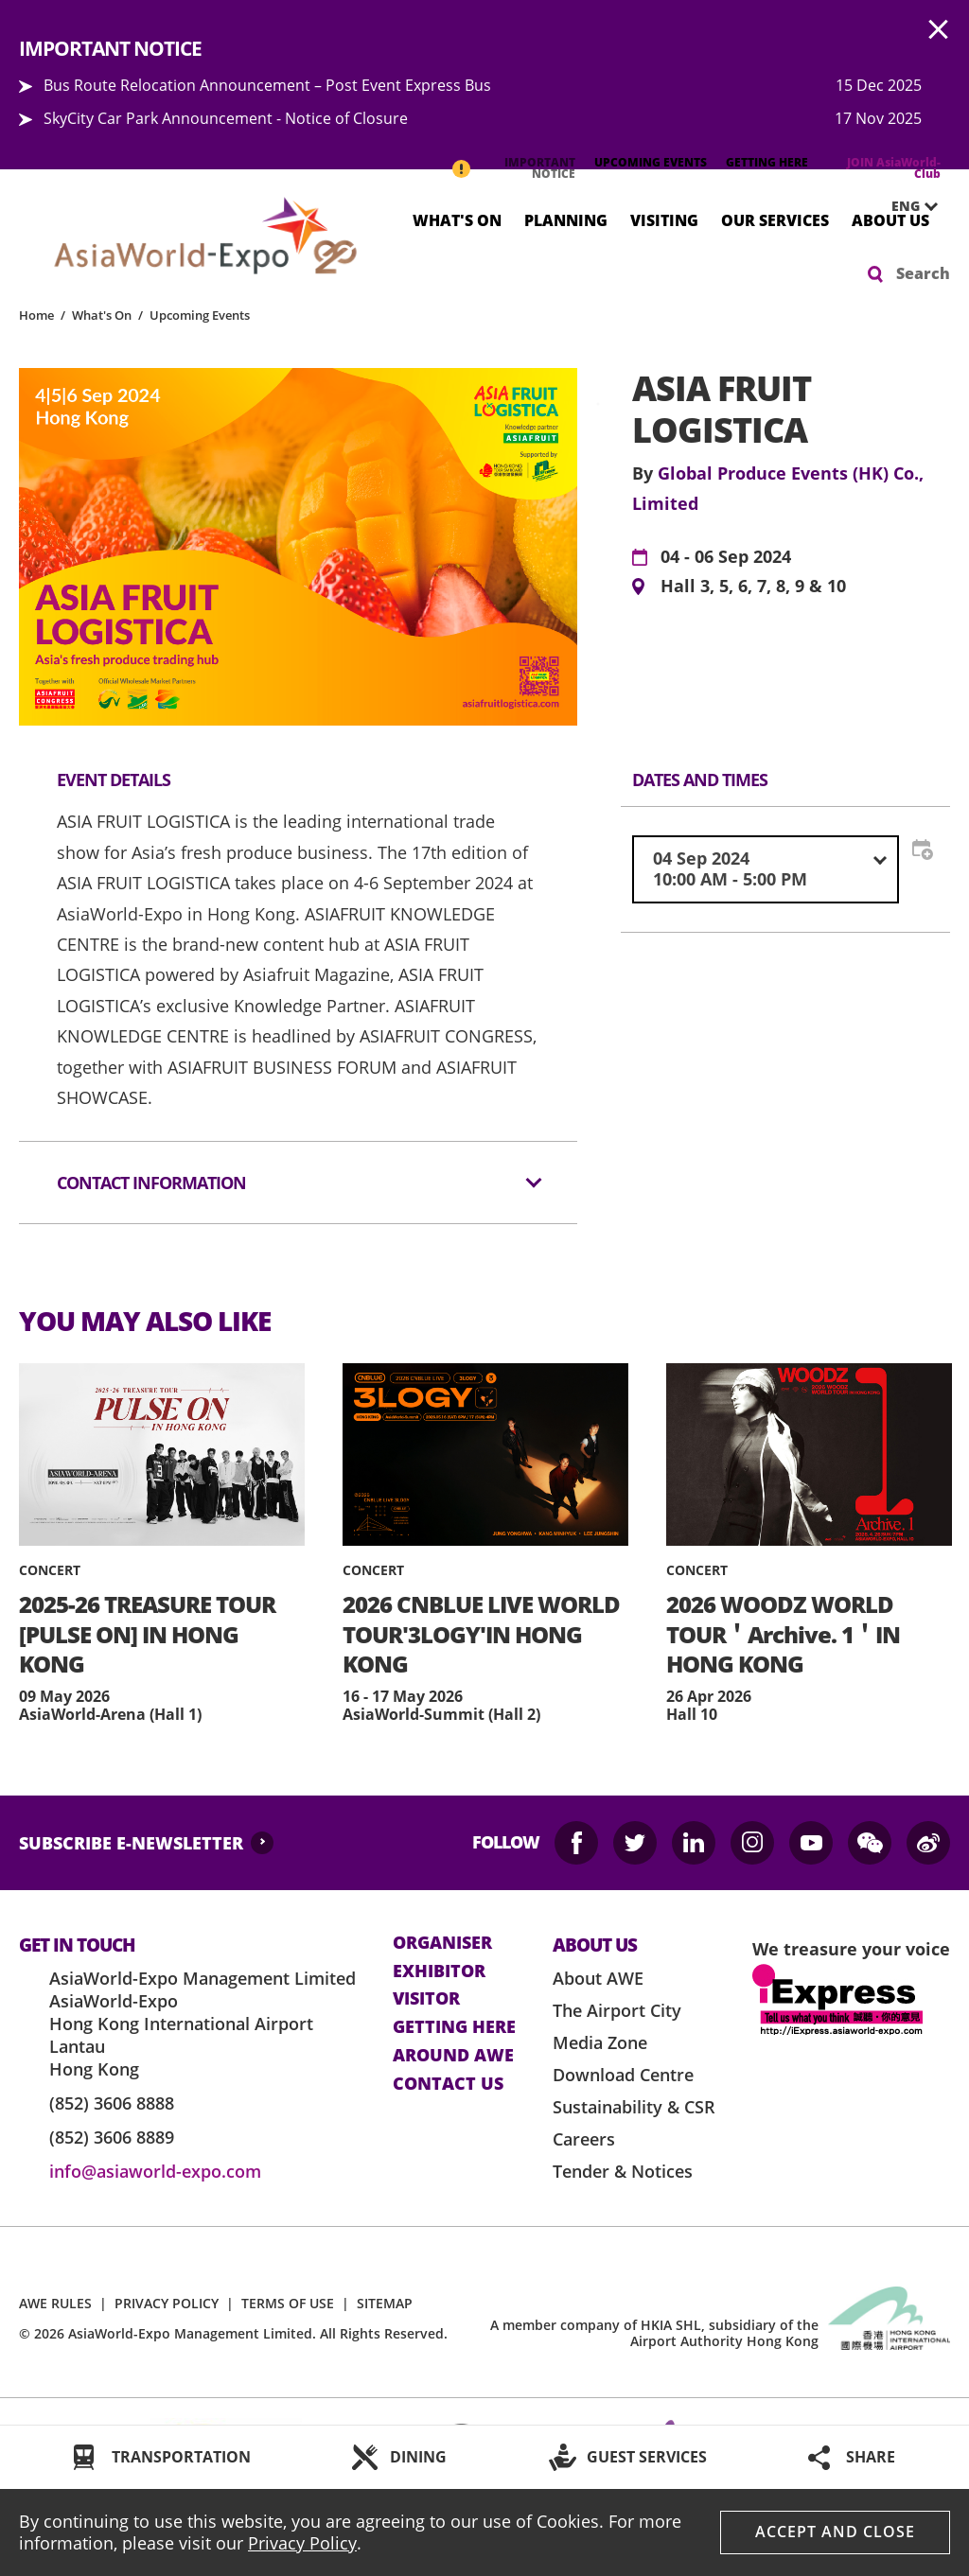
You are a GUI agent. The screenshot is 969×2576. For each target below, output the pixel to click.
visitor (426, 1998)
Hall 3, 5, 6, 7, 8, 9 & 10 (753, 586)
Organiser (442, 1943)
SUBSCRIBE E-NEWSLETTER (131, 1842)
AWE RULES (55, 2303)
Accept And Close (835, 2531)
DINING (418, 2456)
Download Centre (623, 2074)
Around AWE (453, 2055)
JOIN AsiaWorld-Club (894, 168)
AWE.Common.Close (938, 30)
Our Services (775, 219)
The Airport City (617, 2010)
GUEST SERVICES (647, 2456)
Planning (566, 219)
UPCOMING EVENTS (650, 162)
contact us (448, 2084)
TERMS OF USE (287, 2303)
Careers (584, 2139)
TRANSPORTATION (181, 2456)
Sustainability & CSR (634, 2106)
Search (923, 273)
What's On (457, 219)
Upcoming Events (200, 315)
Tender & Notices (623, 2171)
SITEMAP (385, 2303)
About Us (890, 219)
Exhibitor (439, 1971)
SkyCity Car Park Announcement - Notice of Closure (226, 118)
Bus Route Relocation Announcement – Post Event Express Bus (267, 85)
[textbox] (765, 869)
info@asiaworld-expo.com (155, 2171)
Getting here (454, 2027)
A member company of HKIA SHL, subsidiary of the (654, 2333)
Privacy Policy (302, 2543)
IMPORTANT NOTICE (539, 168)
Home (36, 315)
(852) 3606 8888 (111, 2103)
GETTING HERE (767, 162)
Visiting (664, 219)
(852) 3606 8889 (111, 2137)
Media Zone (600, 2042)
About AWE (598, 1978)
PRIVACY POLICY (167, 2303)
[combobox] (765, 868)
